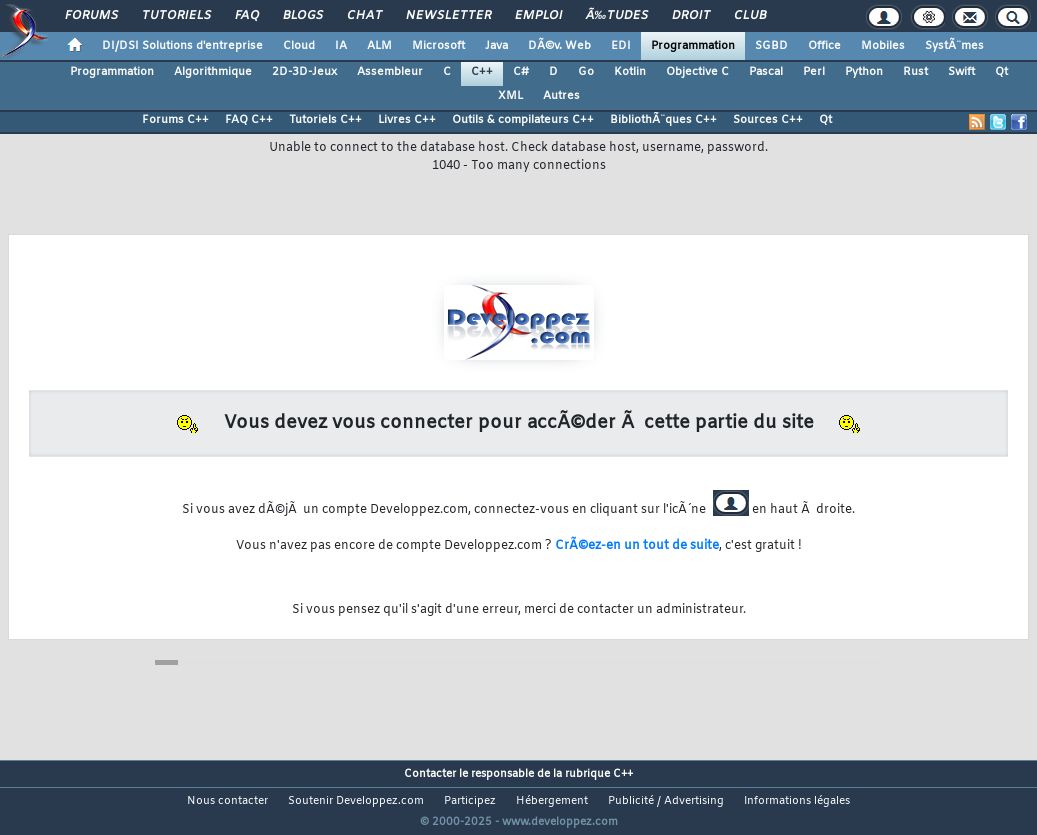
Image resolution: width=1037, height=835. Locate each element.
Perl (814, 72)
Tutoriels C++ (325, 120)
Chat (364, 16)
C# (521, 72)
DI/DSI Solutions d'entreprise (182, 46)
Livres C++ (407, 120)
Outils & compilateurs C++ (523, 120)
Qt (1001, 72)
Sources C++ (768, 120)
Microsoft (438, 46)
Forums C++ (175, 120)
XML (510, 96)
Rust (915, 72)
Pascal (766, 72)
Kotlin (630, 72)
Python (864, 72)
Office (824, 46)
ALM (379, 46)
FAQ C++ (249, 120)
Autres (561, 96)
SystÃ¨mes (954, 46)
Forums (91, 16)
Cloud (299, 46)
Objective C (697, 72)
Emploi (538, 16)
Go (586, 72)
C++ (482, 72)
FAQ (247, 16)
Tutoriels (176, 16)
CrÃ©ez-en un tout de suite (637, 546)
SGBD (771, 46)
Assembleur (390, 72)
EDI (621, 46)
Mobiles (883, 46)
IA (341, 46)
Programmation (693, 46)
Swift (961, 72)
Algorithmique (213, 72)
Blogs (303, 16)
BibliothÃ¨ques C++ (663, 120)
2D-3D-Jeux (304, 72)
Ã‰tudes (617, 16)
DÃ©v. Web (559, 46)
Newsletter (448, 16)
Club (750, 16)
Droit (691, 16)
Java (496, 46)
